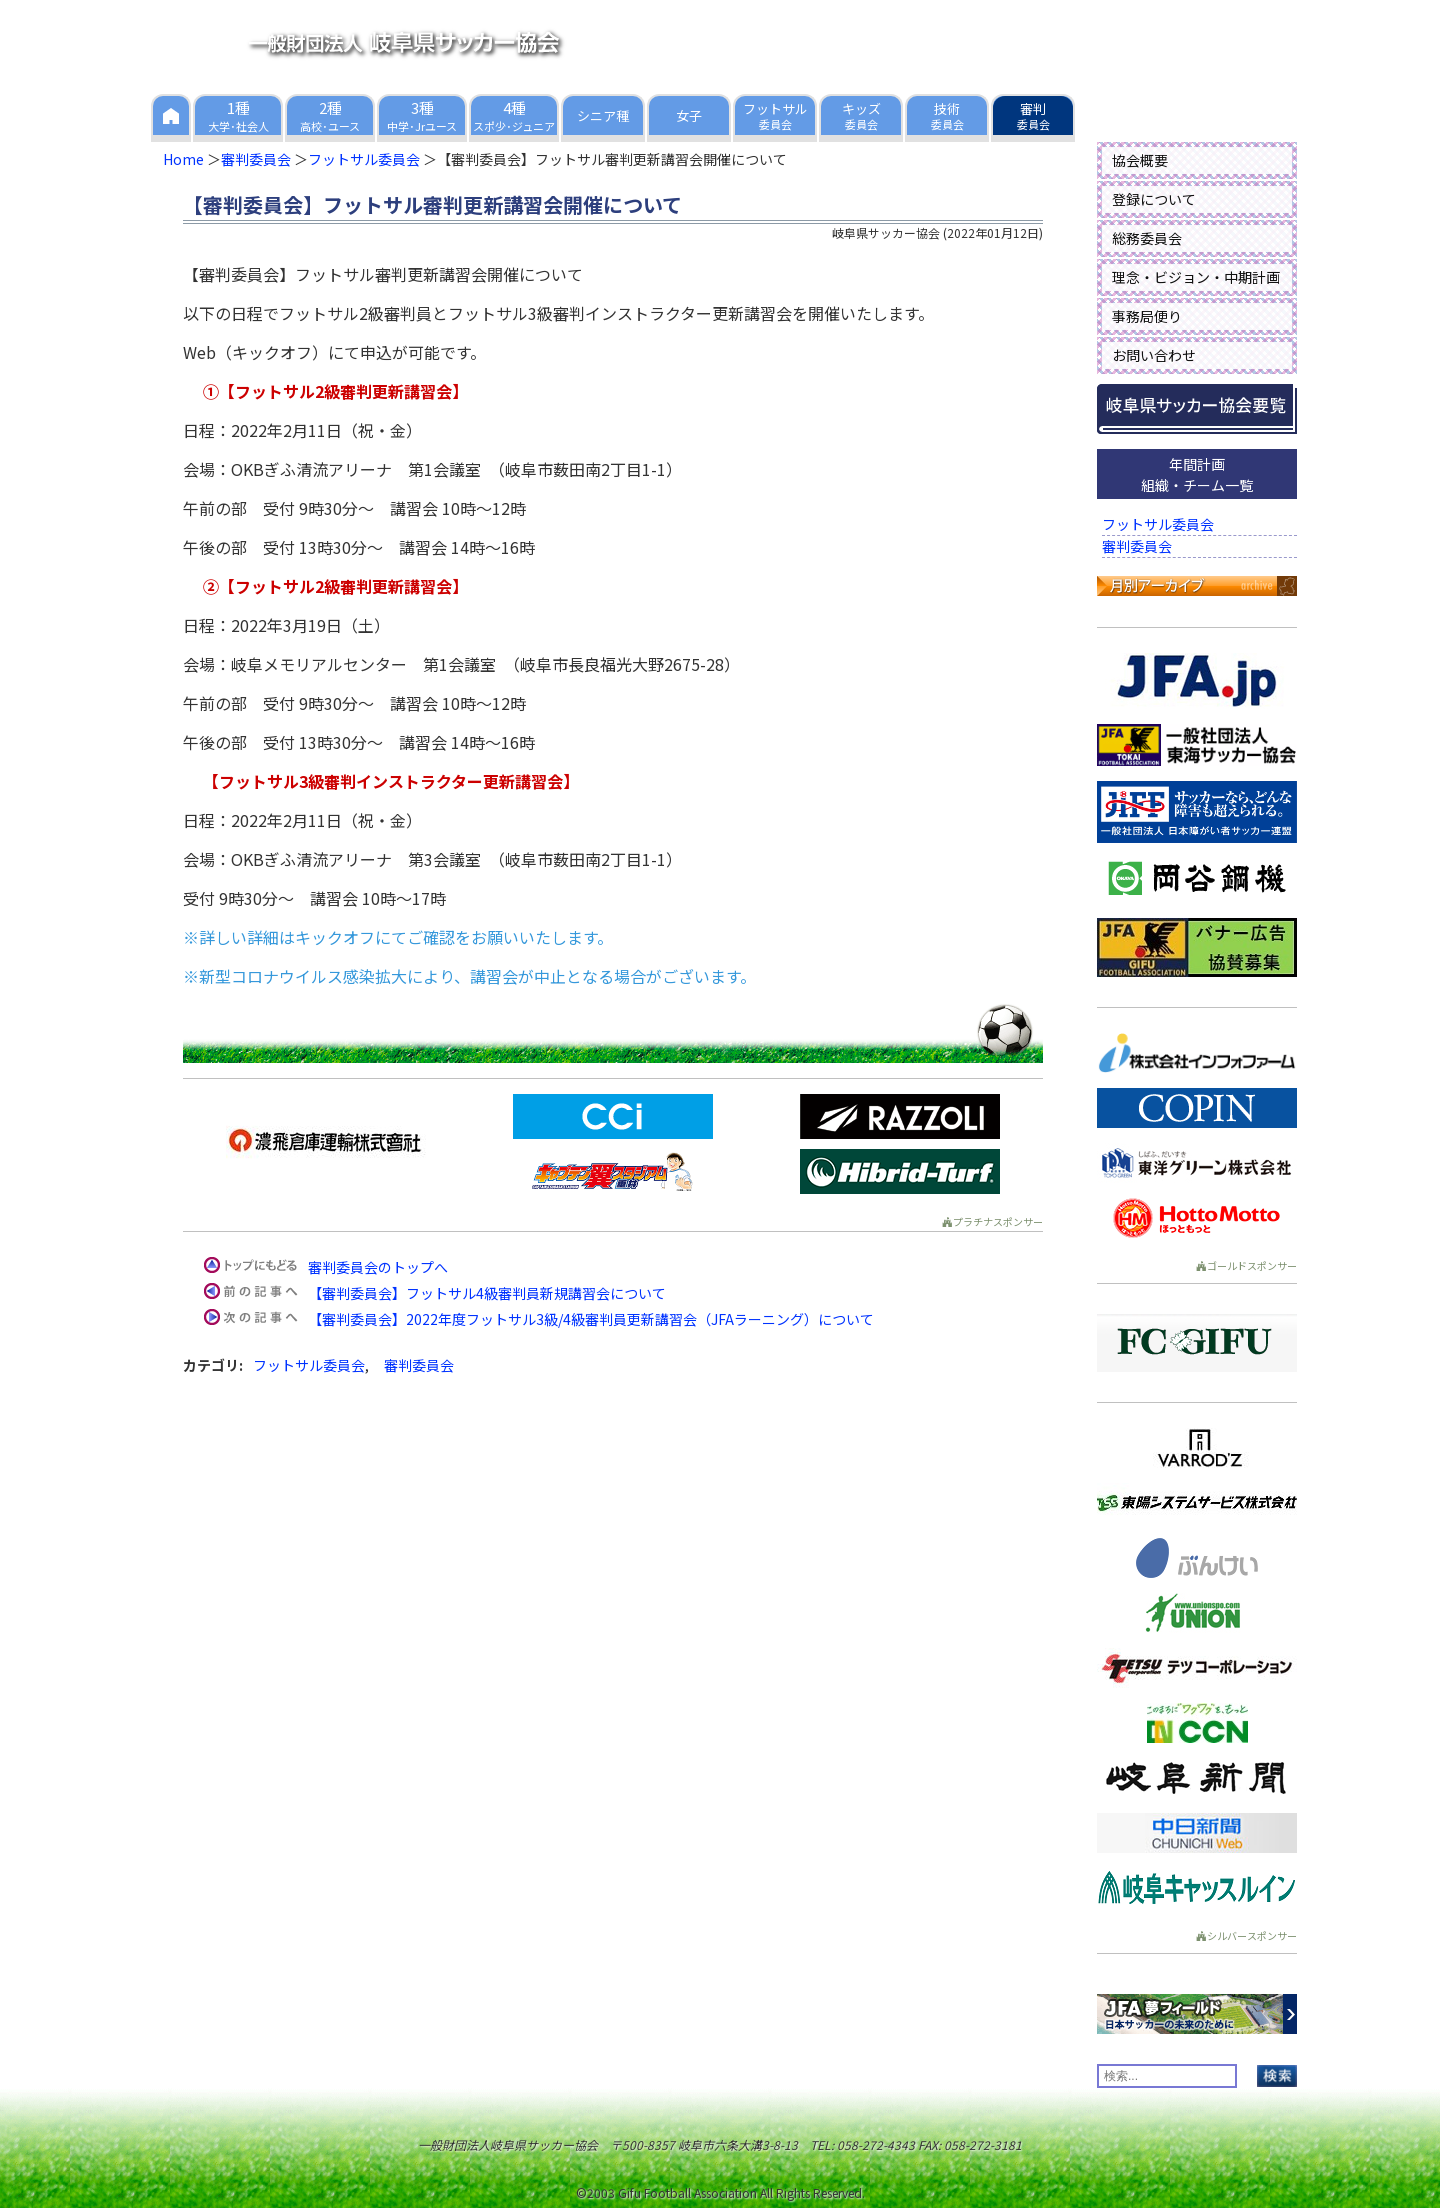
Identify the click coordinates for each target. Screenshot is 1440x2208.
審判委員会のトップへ (378, 1267)
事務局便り (1147, 316)
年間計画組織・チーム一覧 (1197, 474)
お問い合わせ (1154, 355)
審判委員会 (256, 159)
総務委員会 (1147, 238)
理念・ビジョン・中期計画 (1196, 277)
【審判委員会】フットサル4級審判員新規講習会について (487, 1293)
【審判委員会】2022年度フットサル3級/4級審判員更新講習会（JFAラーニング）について (591, 1319)
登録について (1154, 199)
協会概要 (1140, 160)
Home (183, 159)
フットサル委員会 (364, 159)
